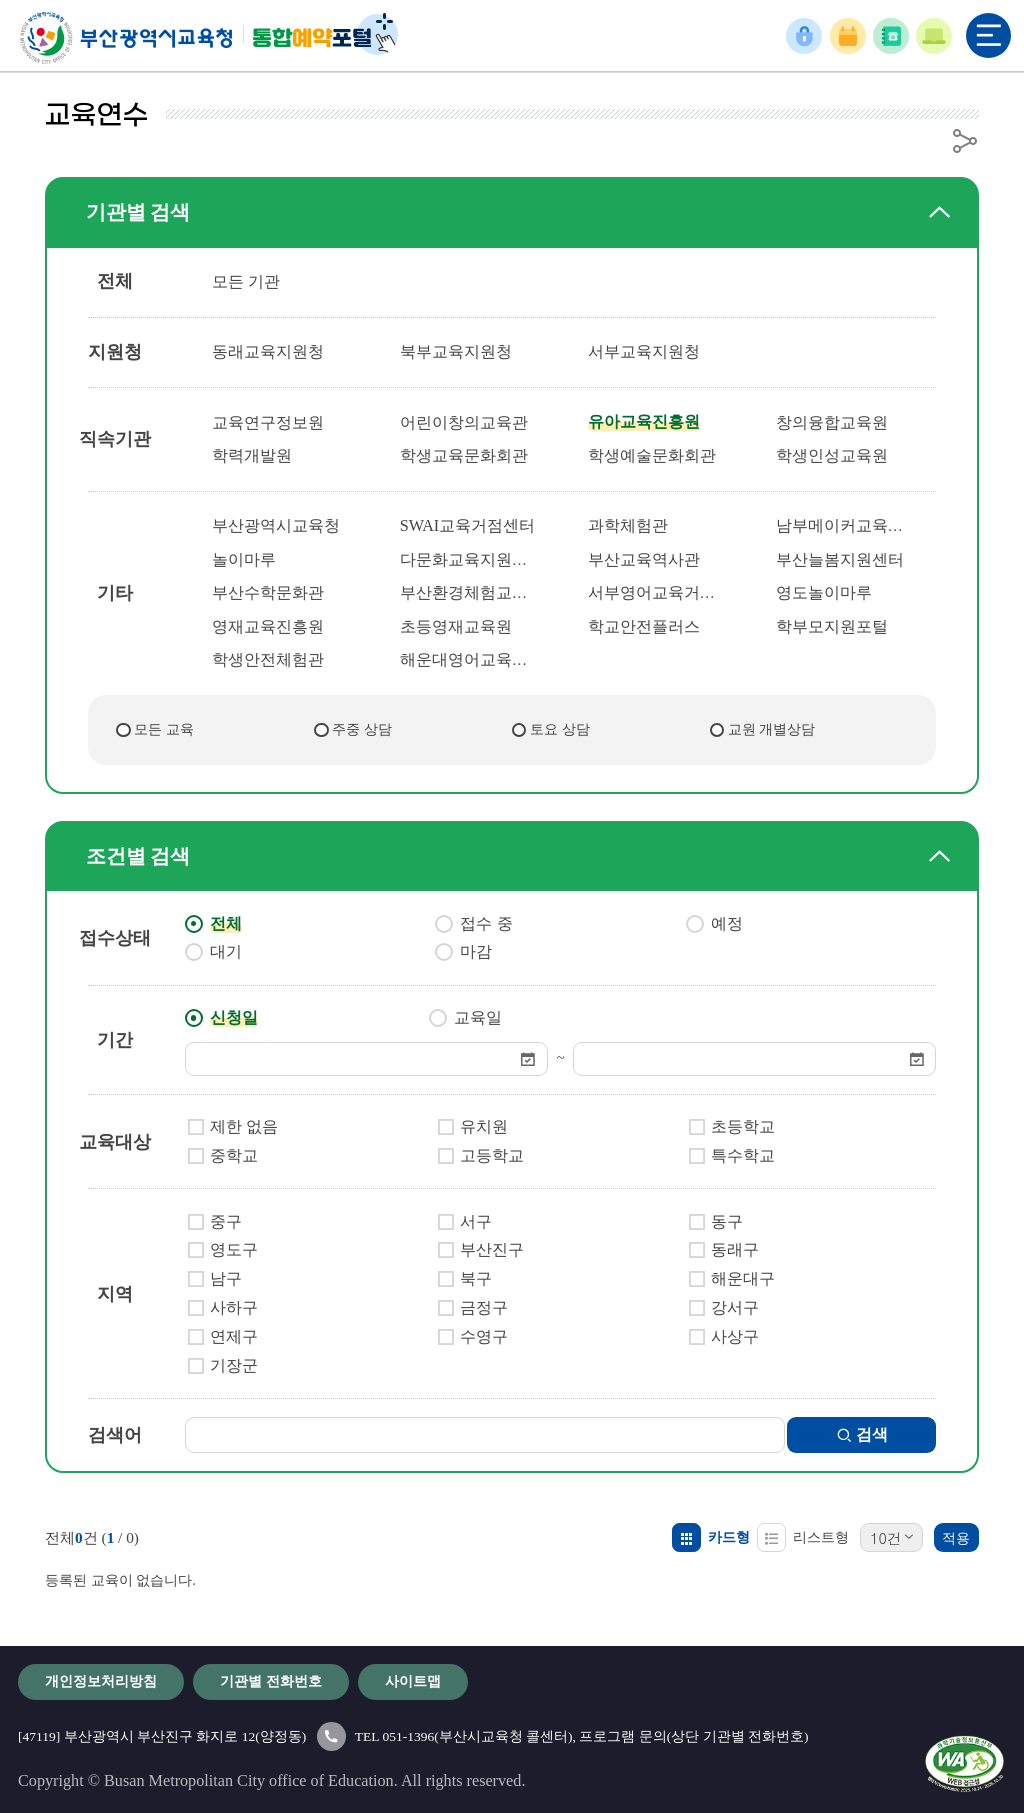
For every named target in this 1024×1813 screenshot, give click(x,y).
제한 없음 (244, 1127)
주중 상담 (362, 729)
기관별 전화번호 (891, 36)
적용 (956, 1538)
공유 (965, 140)
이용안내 (934, 36)
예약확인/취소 (847, 36)
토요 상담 (560, 729)
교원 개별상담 (772, 729)
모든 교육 (164, 729)
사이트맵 (413, 1681)
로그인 (804, 36)
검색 (864, 1435)
